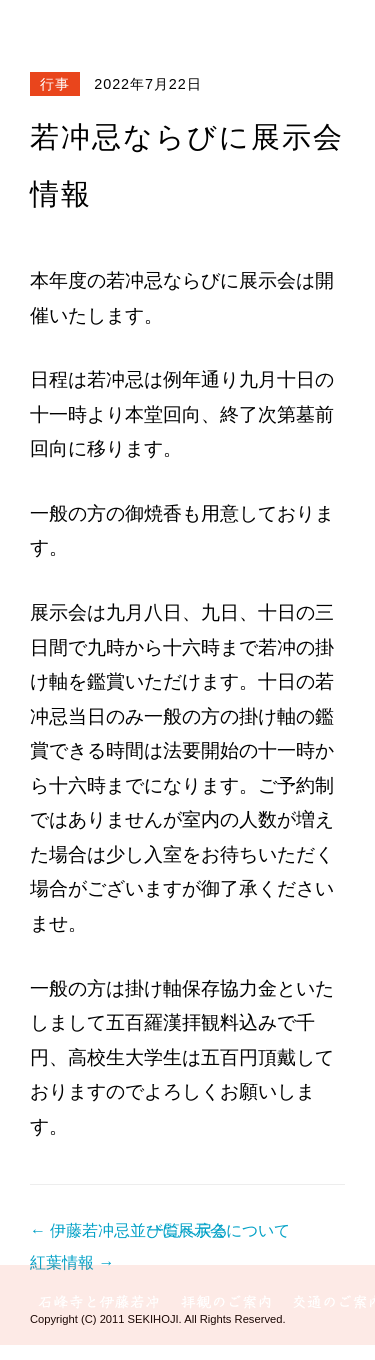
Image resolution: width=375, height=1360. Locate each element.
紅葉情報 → (72, 1262)
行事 (55, 84)
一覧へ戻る (188, 1230)
